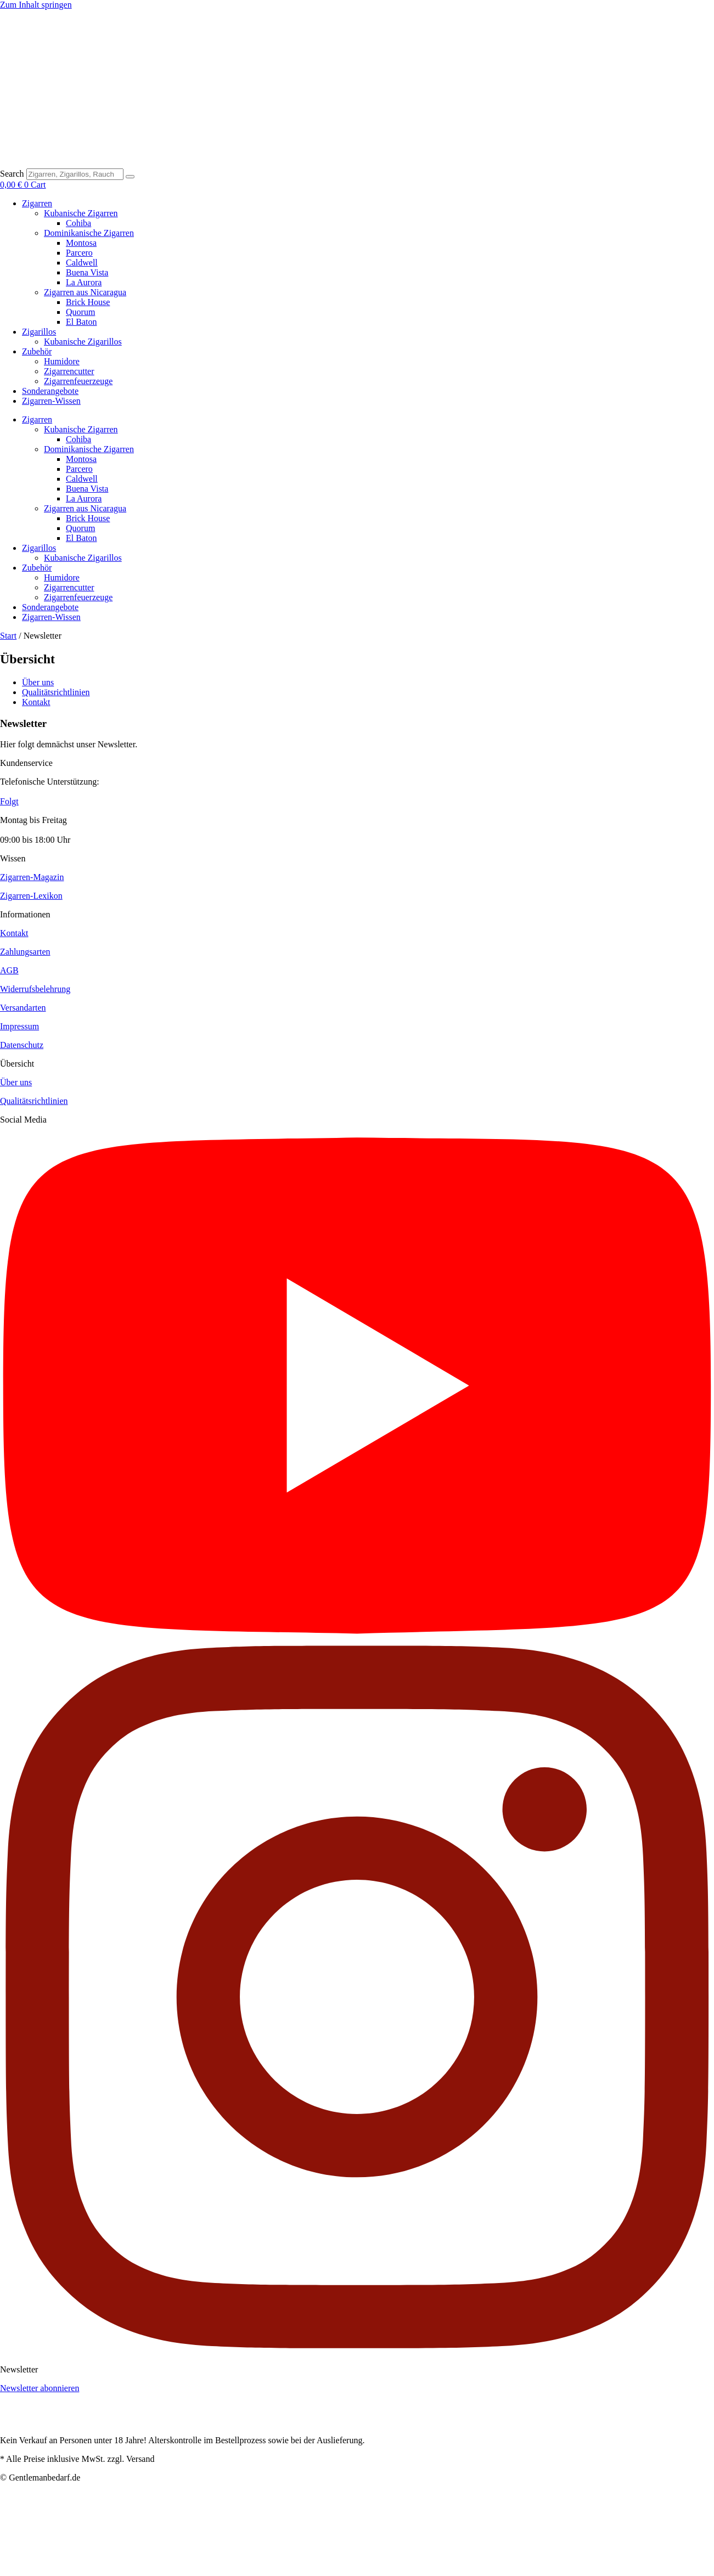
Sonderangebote (50, 391)
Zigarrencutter (69, 371)
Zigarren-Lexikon (31, 895)
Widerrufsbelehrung (35, 989)
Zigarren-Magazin (32, 877)
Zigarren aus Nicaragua (85, 292)
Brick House (88, 302)
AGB (9, 970)
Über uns (16, 1082)
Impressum (19, 1026)
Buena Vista (87, 272)
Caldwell (82, 262)
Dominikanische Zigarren (89, 233)
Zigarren (37, 203)
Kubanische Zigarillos (83, 341)
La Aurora (84, 282)
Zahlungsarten (25, 951)
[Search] (130, 176)
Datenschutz (21, 1045)
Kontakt (14, 933)
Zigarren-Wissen (51, 400)
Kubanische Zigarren (81, 213)
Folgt (9, 801)
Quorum (80, 312)
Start (8, 635)
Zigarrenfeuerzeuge (78, 381)
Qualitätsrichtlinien (34, 1101)
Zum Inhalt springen (36, 4)
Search (12, 173)
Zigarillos (39, 331)
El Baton (81, 321)
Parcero (79, 252)
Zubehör (37, 351)
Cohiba (78, 223)
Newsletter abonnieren (39, 2388)
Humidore (62, 361)
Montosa (81, 242)
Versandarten (23, 1007)
